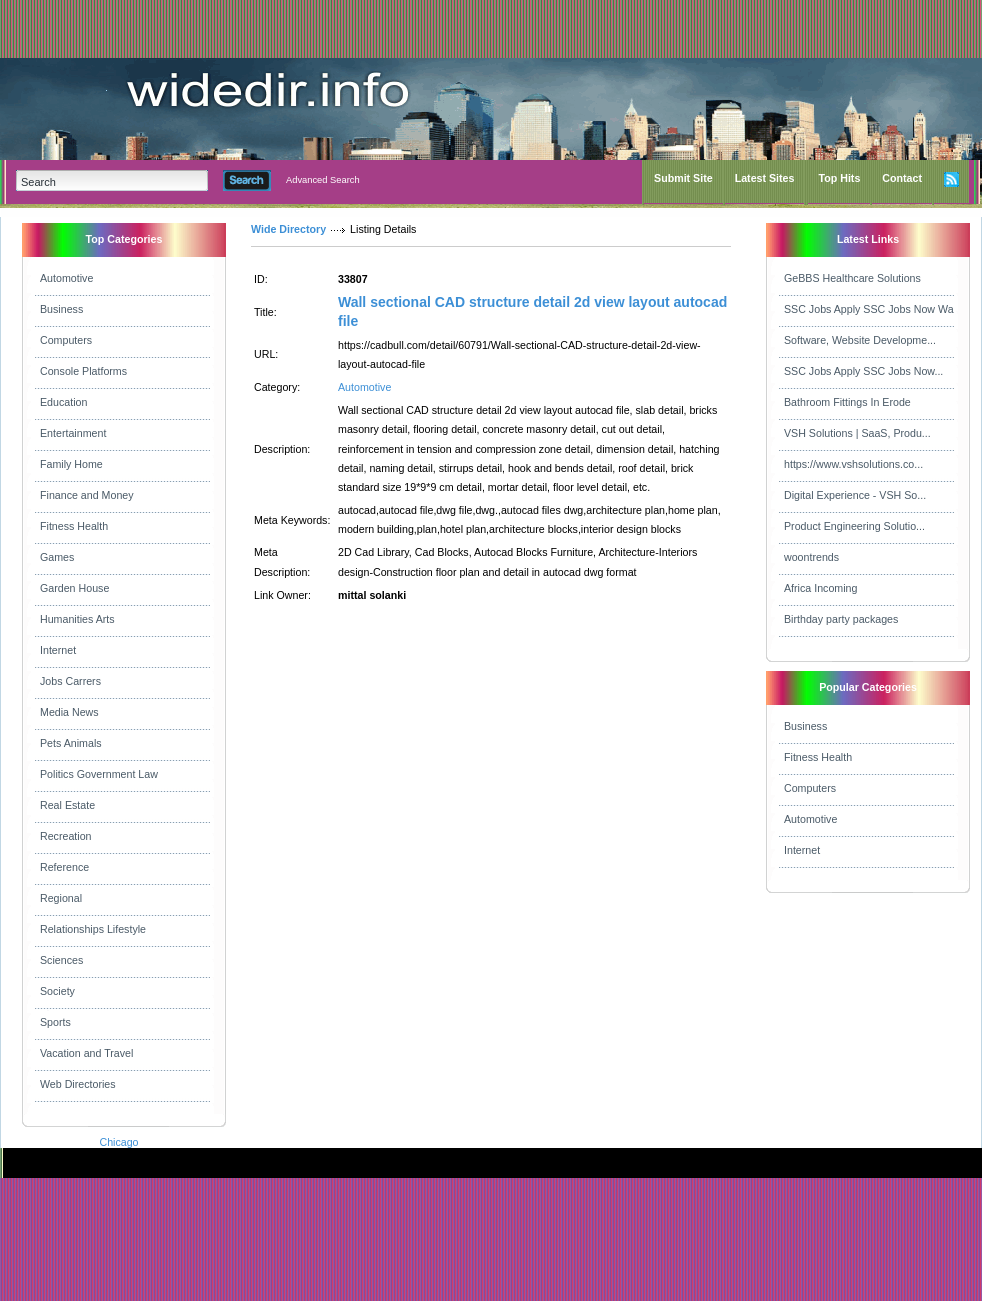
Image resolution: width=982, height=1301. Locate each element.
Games (57, 557)
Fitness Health (74, 526)
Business (61, 309)
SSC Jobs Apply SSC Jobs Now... (863, 371)
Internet (58, 650)
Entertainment (73, 433)
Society (57, 991)
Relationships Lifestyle (93, 929)
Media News (69, 712)
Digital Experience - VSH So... (855, 495)
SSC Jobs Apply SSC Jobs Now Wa (869, 309)
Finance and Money (87, 495)
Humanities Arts (77, 619)
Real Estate (67, 805)
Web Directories (78, 1084)
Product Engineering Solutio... (854, 526)
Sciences (61, 960)
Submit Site (683, 178)
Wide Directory (288, 229)
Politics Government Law (99, 774)
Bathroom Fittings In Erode (847, 402)
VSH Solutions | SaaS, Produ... (857, 433)
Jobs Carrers (70, 681)
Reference (64, 867)
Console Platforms (83, 371)
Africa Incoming (820, 588)
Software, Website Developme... (860, 340)
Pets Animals (71, 743)
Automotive (66, 278)
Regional (61, 898)
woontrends (811, 557)
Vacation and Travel (86, 1053)
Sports (55, 1022)
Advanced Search (323, 180)
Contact (902, 178)
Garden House (74, 588)
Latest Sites (765, 178)
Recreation (66, 836)
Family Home (71, 464)
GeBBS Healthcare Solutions (852, 278)
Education (63, 402)
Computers (66, 340)
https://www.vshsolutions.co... (853, 464)
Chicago (118, 1142)
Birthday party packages (841, 619)
